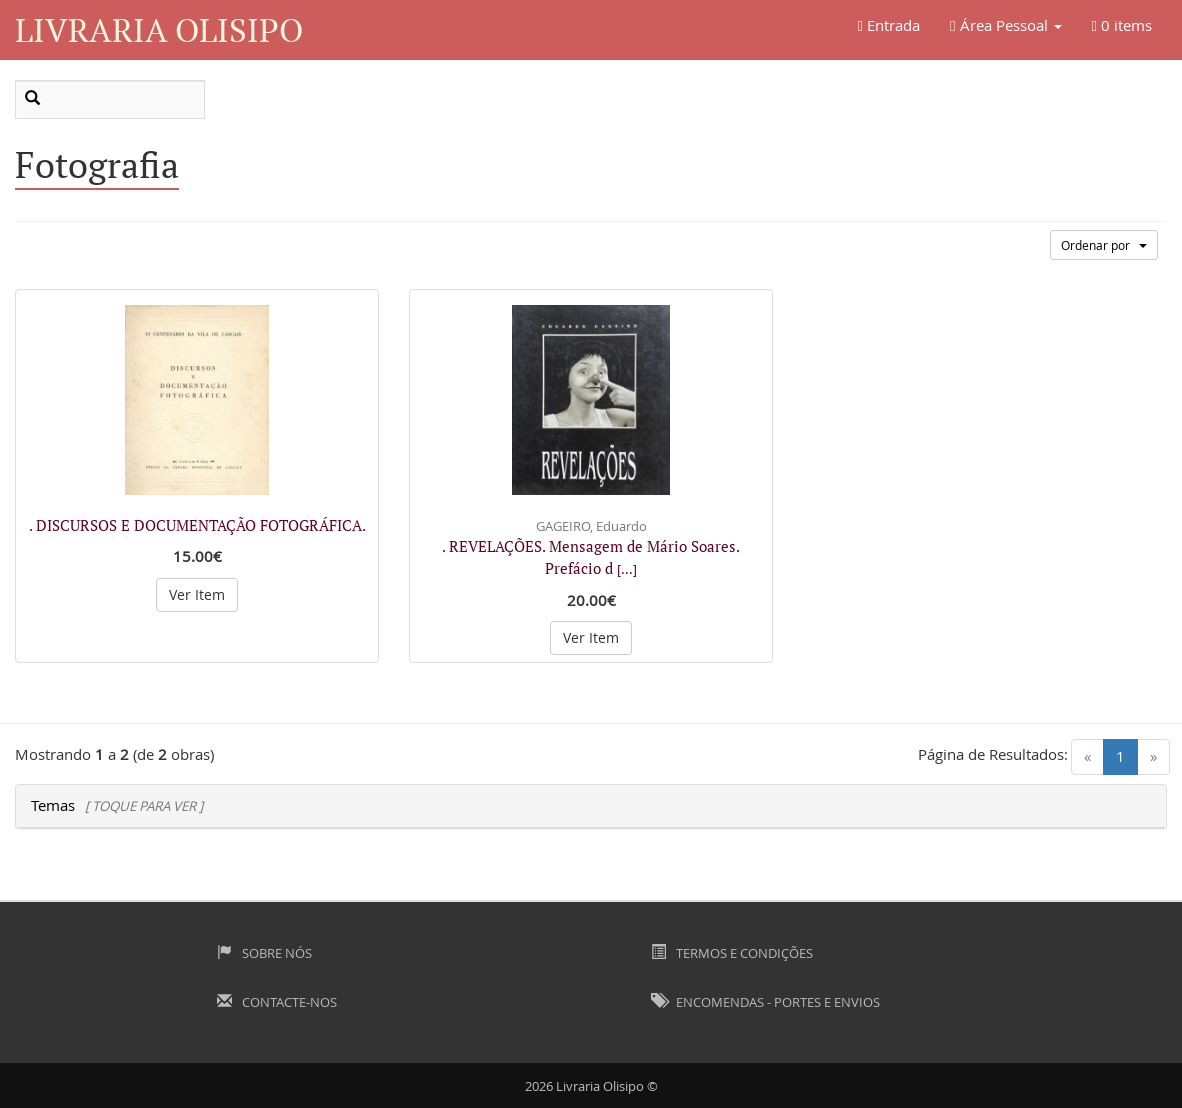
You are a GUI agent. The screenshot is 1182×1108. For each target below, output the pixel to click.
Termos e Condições (732, 953)
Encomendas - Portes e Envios (765, 1002)
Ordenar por (1104, 245)
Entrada (889, 25)
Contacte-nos (277, 1002)
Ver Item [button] (197, 594)
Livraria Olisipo (159, 29)
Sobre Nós (264, 953)
